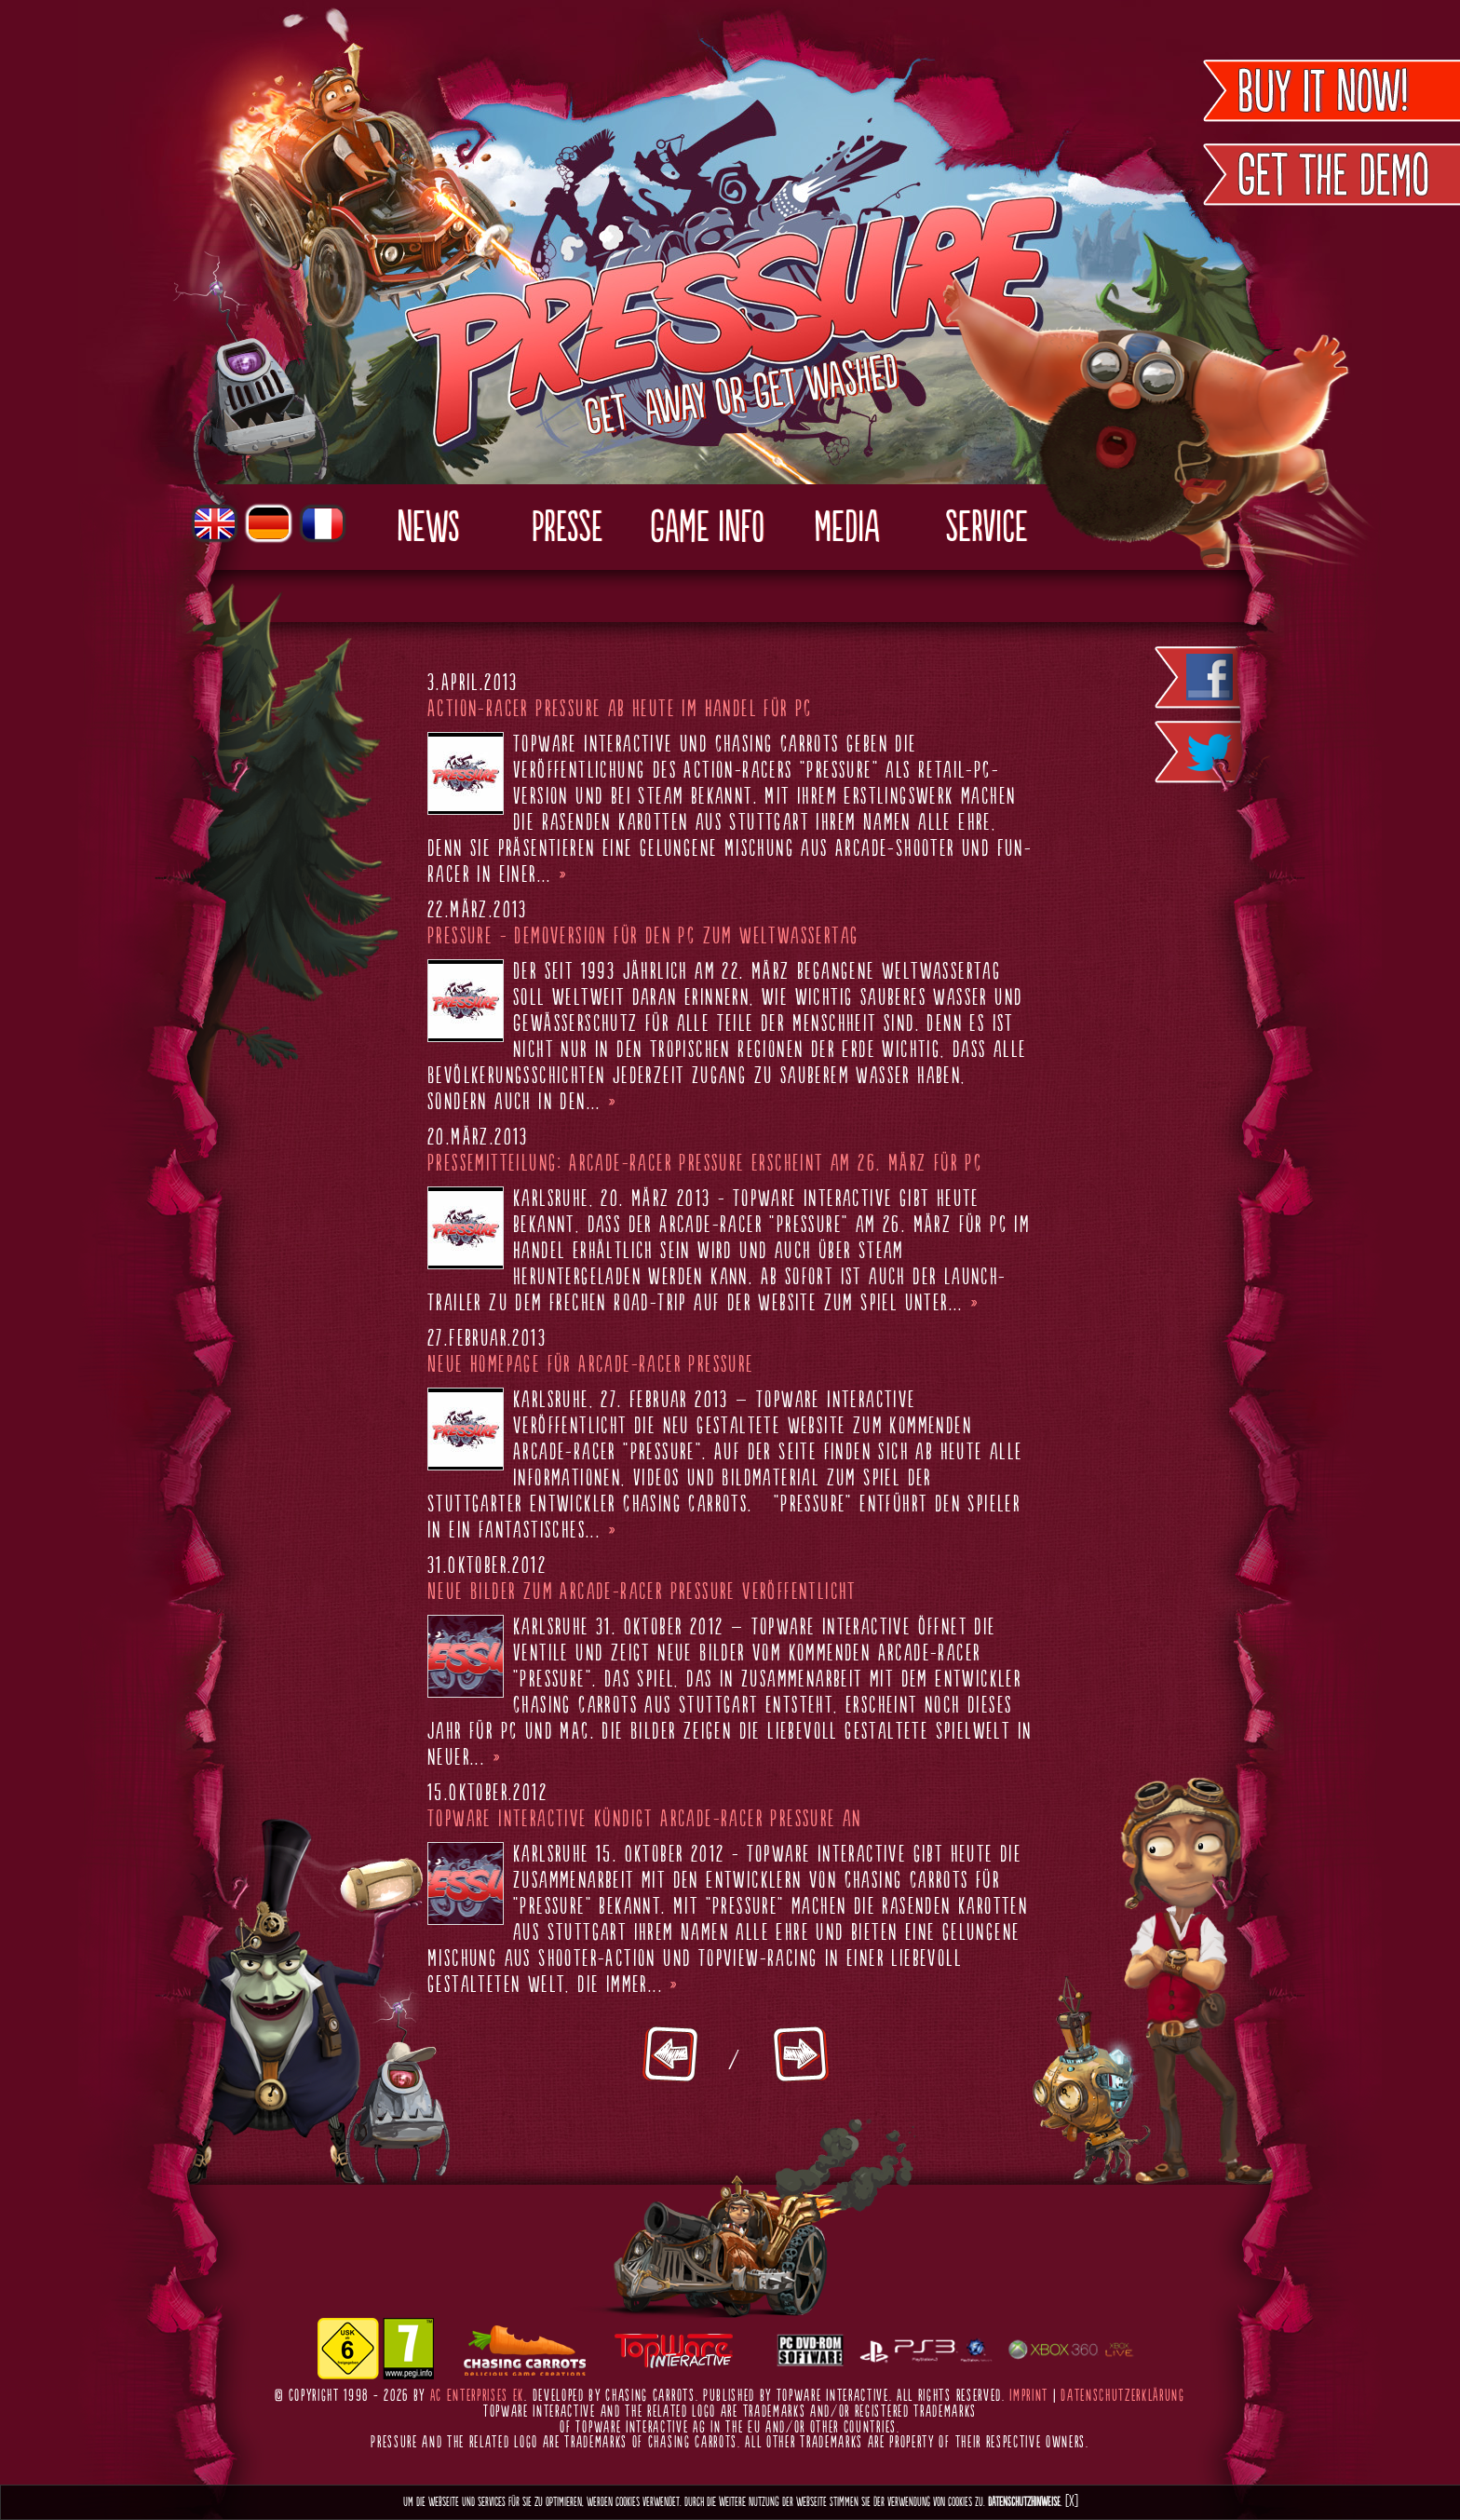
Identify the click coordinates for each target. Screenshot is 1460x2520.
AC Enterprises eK (477, 2396)
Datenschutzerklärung (1123, 2396)
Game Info (707, 529)
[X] (1071, 2502)
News (428, 529)
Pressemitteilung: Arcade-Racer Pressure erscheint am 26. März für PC (704, 1164)
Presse (567, 529)
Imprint (1028, 2396)
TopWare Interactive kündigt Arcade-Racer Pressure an (644, 1820)
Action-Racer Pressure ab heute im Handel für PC (620, 710)
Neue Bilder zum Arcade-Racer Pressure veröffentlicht (642, 1592)
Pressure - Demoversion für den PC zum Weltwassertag (642, 937)
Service (986, 529)
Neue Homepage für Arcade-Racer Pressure (590, 1365)
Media (846, 529)
